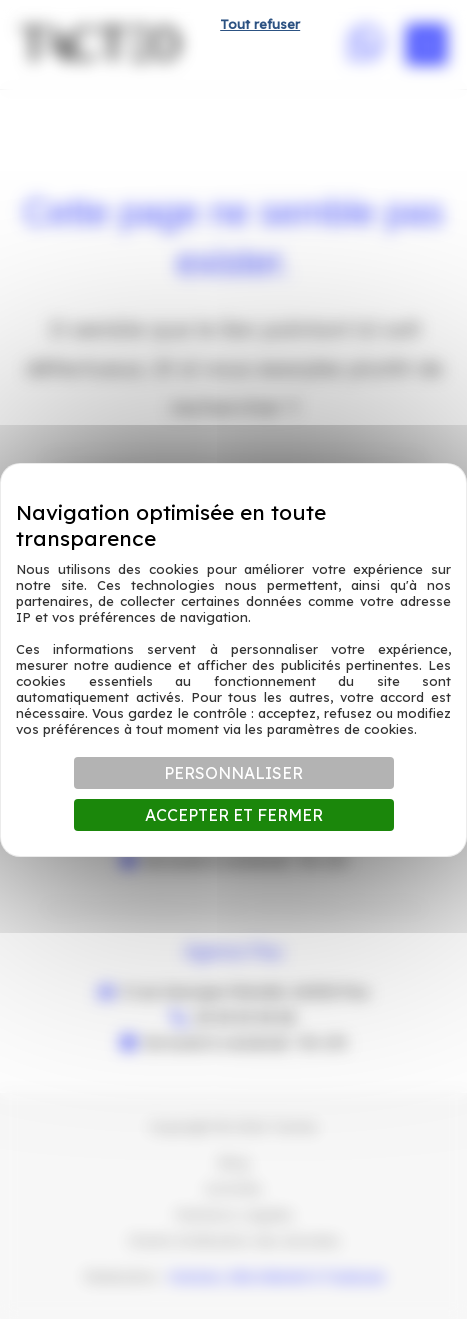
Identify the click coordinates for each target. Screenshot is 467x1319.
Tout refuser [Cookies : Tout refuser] (260, 24)
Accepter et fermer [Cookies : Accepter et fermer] (234, 815)
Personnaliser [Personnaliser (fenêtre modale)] (233, 773)
